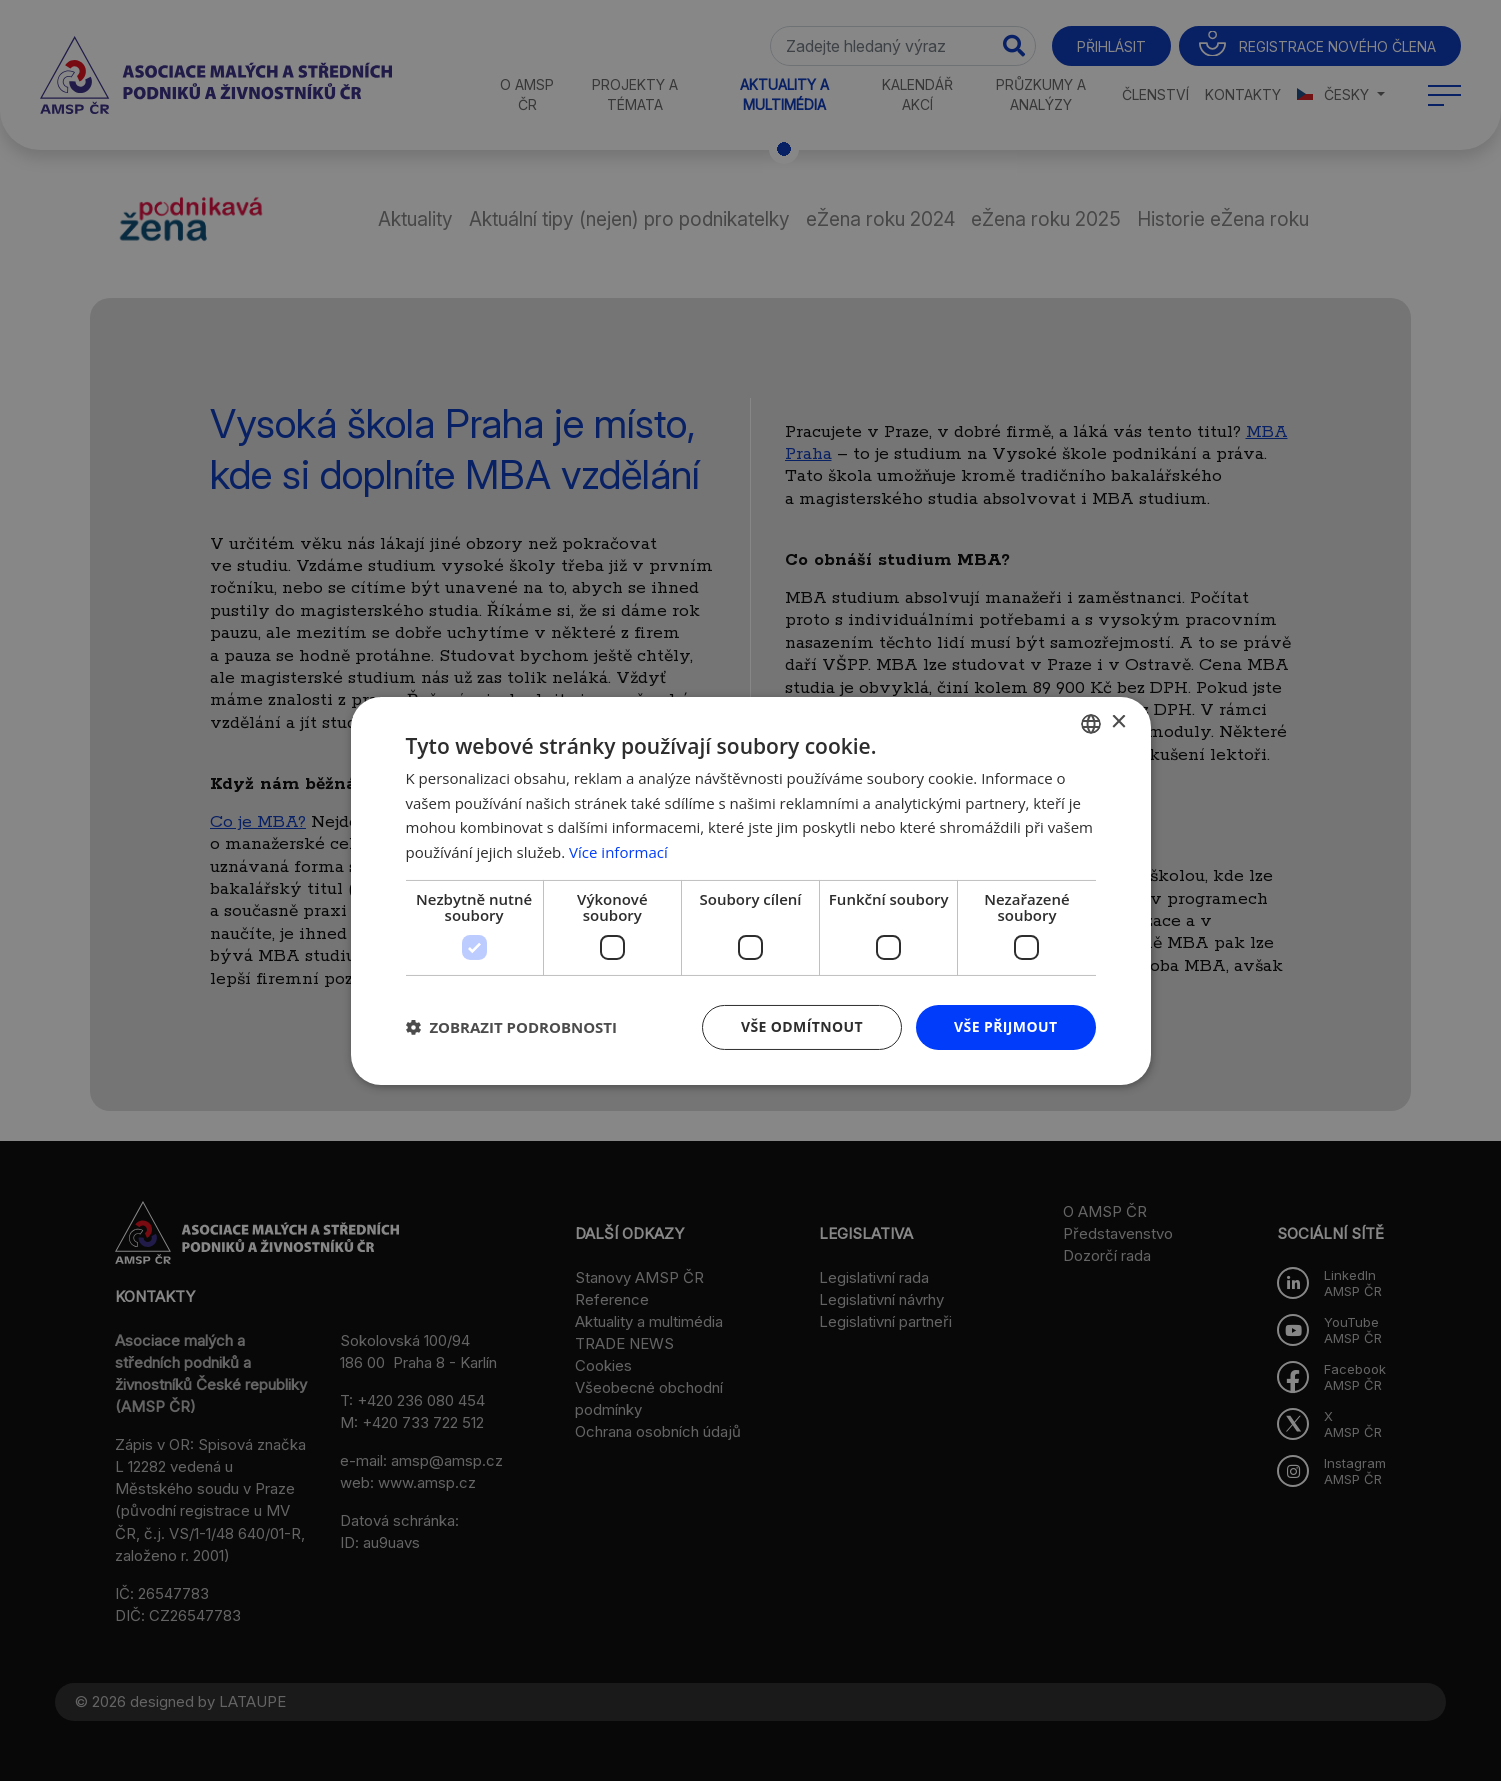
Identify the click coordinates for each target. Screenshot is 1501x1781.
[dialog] (750, 890)
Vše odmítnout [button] (802, 1026)
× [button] (1118, 722)
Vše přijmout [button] (1005, 1026)
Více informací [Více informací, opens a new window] (618, 852)
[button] (512, 1027)
